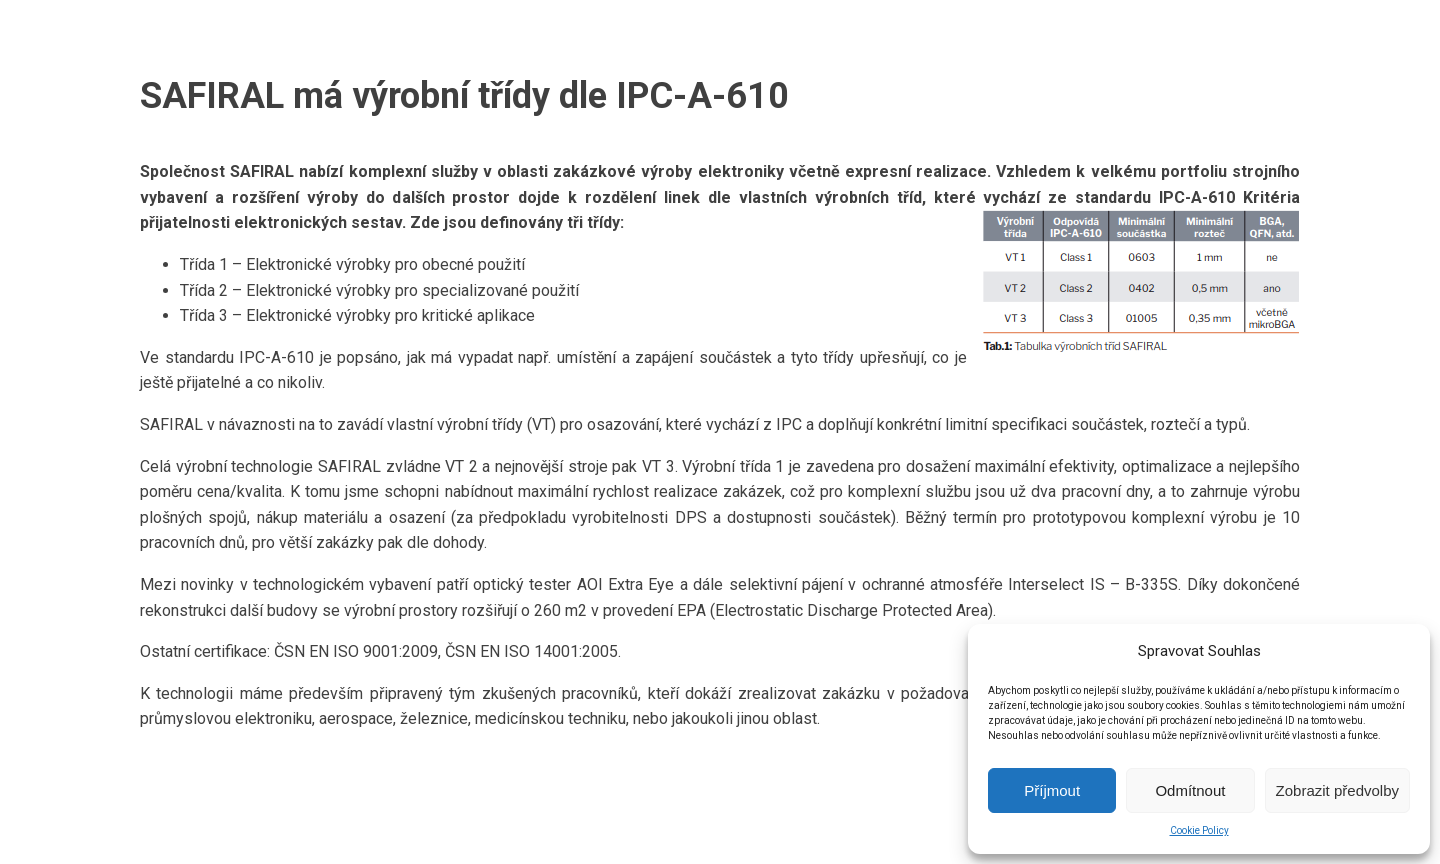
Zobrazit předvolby (1337, 790)
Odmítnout (1190, 790)
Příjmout (1052, 790)
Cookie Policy (1199, 830)
